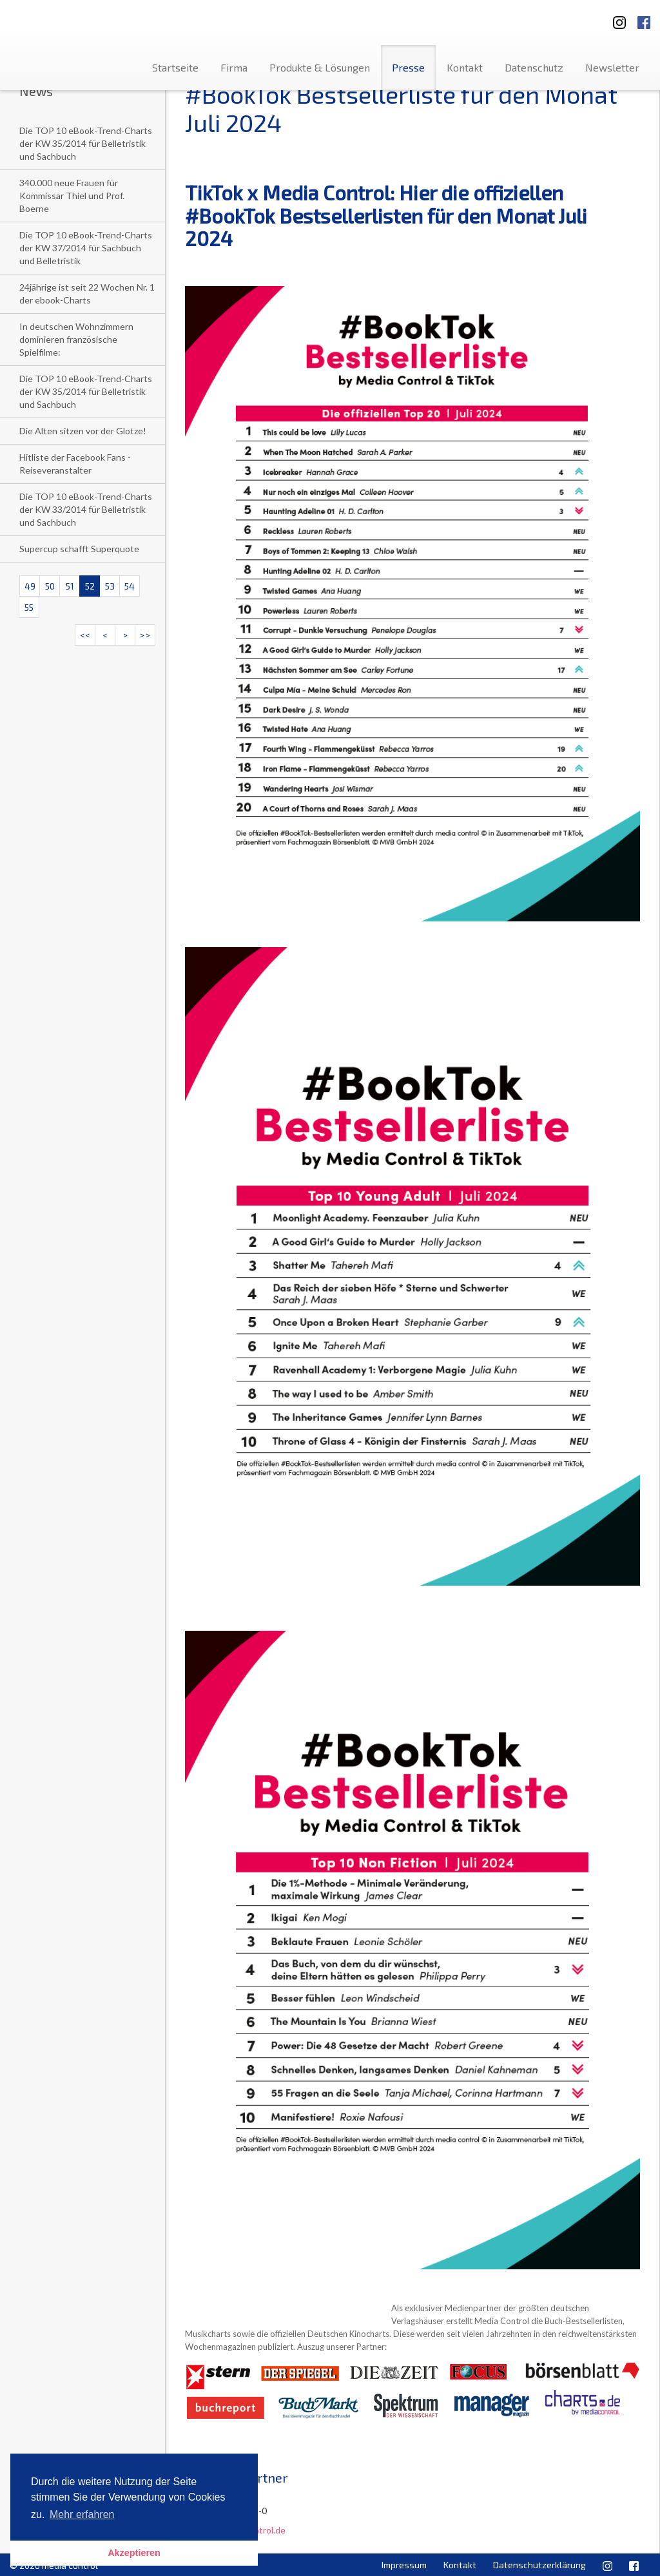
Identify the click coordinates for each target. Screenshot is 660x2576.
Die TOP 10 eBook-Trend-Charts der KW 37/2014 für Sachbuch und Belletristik (85, 247)
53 (110, 586)
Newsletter (612, 67)
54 (129, 586)
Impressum (404, 2564)
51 (70, 586)
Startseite (175, 67)
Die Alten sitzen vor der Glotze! (82, 430)
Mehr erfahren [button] (82, 2514)
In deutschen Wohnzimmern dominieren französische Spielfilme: (76, 339)
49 (29, 586)
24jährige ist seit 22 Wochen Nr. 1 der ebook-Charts (87, 293)
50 (50, 586)
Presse (408, 67)
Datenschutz (534, 67)
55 (29, 607)
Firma (234, 67)
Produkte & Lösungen (319, 67)
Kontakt (465, 67)
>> (145, 635)
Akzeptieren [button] (134, 2553)
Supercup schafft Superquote (79, 548)
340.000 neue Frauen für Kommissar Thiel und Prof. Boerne (71, 195)
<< (85, 635)
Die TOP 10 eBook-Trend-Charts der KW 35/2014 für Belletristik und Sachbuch (85, 143)
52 (90, 586)
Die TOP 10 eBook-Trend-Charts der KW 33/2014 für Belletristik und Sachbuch (85, 509)
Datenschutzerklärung (539, 2564)
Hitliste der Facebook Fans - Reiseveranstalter (75, 464)
